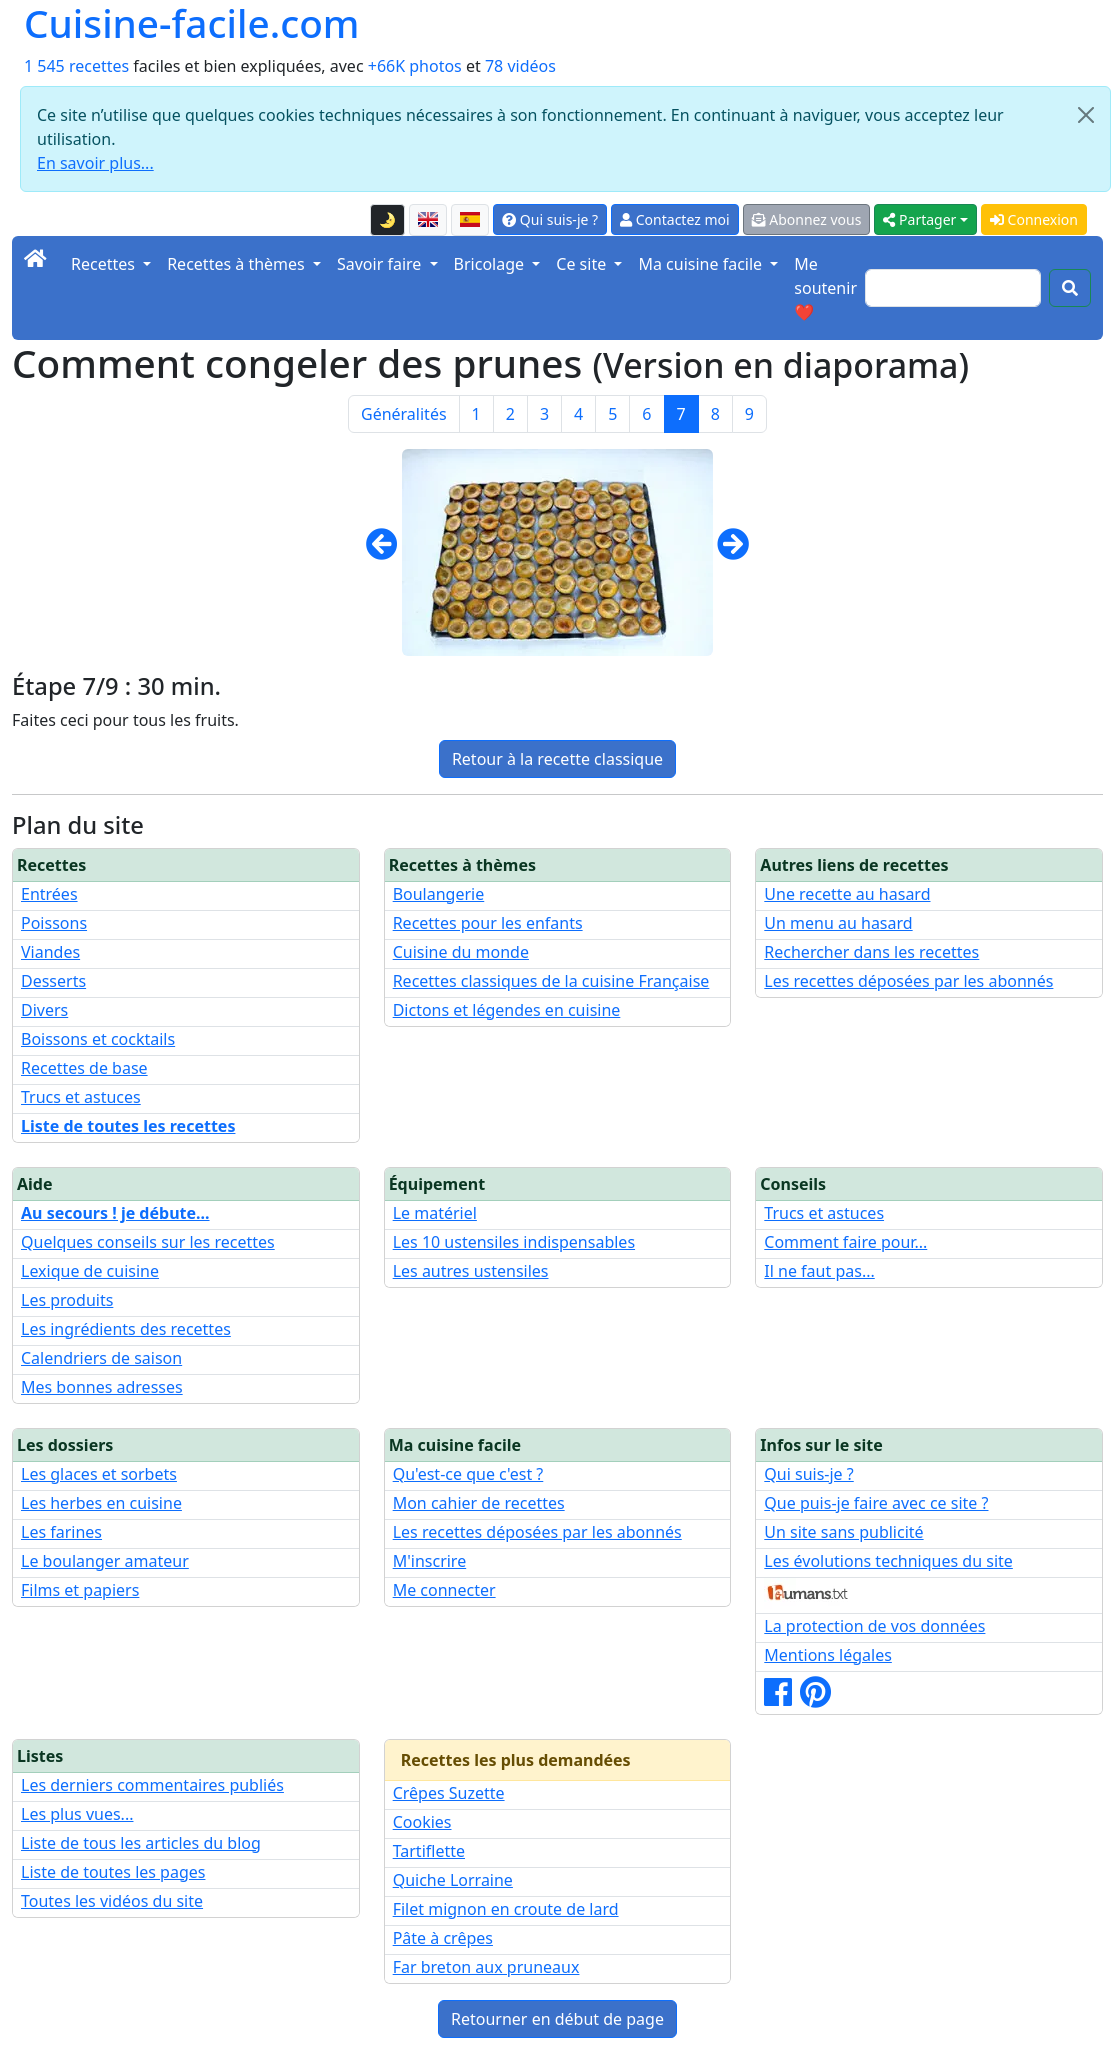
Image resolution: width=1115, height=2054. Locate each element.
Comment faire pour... (845, 1242)
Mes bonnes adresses (102, 1387)
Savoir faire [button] (381, 264)
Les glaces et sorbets (99, 1474)
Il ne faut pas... (819, 1271)
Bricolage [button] (491, 264)
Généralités (404, 414)
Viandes (50, 952)
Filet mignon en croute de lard (506, 1909)
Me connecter (444, 1590)
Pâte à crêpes (443, 1938)
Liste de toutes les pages (113, 1872)
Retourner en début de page (557, 2019)
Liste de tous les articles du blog (141, 1843)
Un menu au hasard (838, 923)
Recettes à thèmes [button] (238, 264)
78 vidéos (520, 66)
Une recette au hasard (847, 894)
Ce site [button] (583, 264)
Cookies (422, 1822)
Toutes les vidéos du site (112, 1901)
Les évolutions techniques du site (888, 1561)
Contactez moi (674, 219)
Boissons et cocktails (98, 1039)
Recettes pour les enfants (488, 923)
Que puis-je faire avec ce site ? (876, 1503)
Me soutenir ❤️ (825, 288)
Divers (44, 1010)
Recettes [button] (105, 264)
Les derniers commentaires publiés (152, 1785)
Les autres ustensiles (471, 1271)
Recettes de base (84, 1068)
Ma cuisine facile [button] (702, 264)
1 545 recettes (76, 66)
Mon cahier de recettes (479, 1503)
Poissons (54, 923)
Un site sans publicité (843, 1532)
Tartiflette (429, 1851)
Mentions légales (828, 1655)
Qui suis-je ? (550, 219)
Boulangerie (439, 894)
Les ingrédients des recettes (126, 1329)
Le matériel (435, 1213)
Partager (919, 219)
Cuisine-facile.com (192, 23)
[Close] (1086, 115)
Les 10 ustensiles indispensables (514, 1242)
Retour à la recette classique (557, 759)
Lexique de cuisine (90, 1271)
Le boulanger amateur (105, 1561)
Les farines (61, 1532)
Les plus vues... (77, 1814)
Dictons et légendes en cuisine (507, 1010)
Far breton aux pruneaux (486, 1967)
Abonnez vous (807, 219)
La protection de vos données (874, 1626)
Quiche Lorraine (453, 1880)
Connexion (1034, 219)
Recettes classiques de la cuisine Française (551, 981)
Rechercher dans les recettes (871, 952)
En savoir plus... (95, 163)
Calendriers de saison (101, 1358)
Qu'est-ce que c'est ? (468, 1474)
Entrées (49, 894)
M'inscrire (430, 1561)
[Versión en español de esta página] (470, 220)
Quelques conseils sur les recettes (148, 1242)
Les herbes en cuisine (101, 1503)
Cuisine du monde (461, 952)
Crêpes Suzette (449, 1793)
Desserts (53, 981)
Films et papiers (80, 1590)
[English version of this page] (428, 220)
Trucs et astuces (81, 1097)
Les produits (67, 1300)
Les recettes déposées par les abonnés (908, 981)
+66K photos (415, 66)
